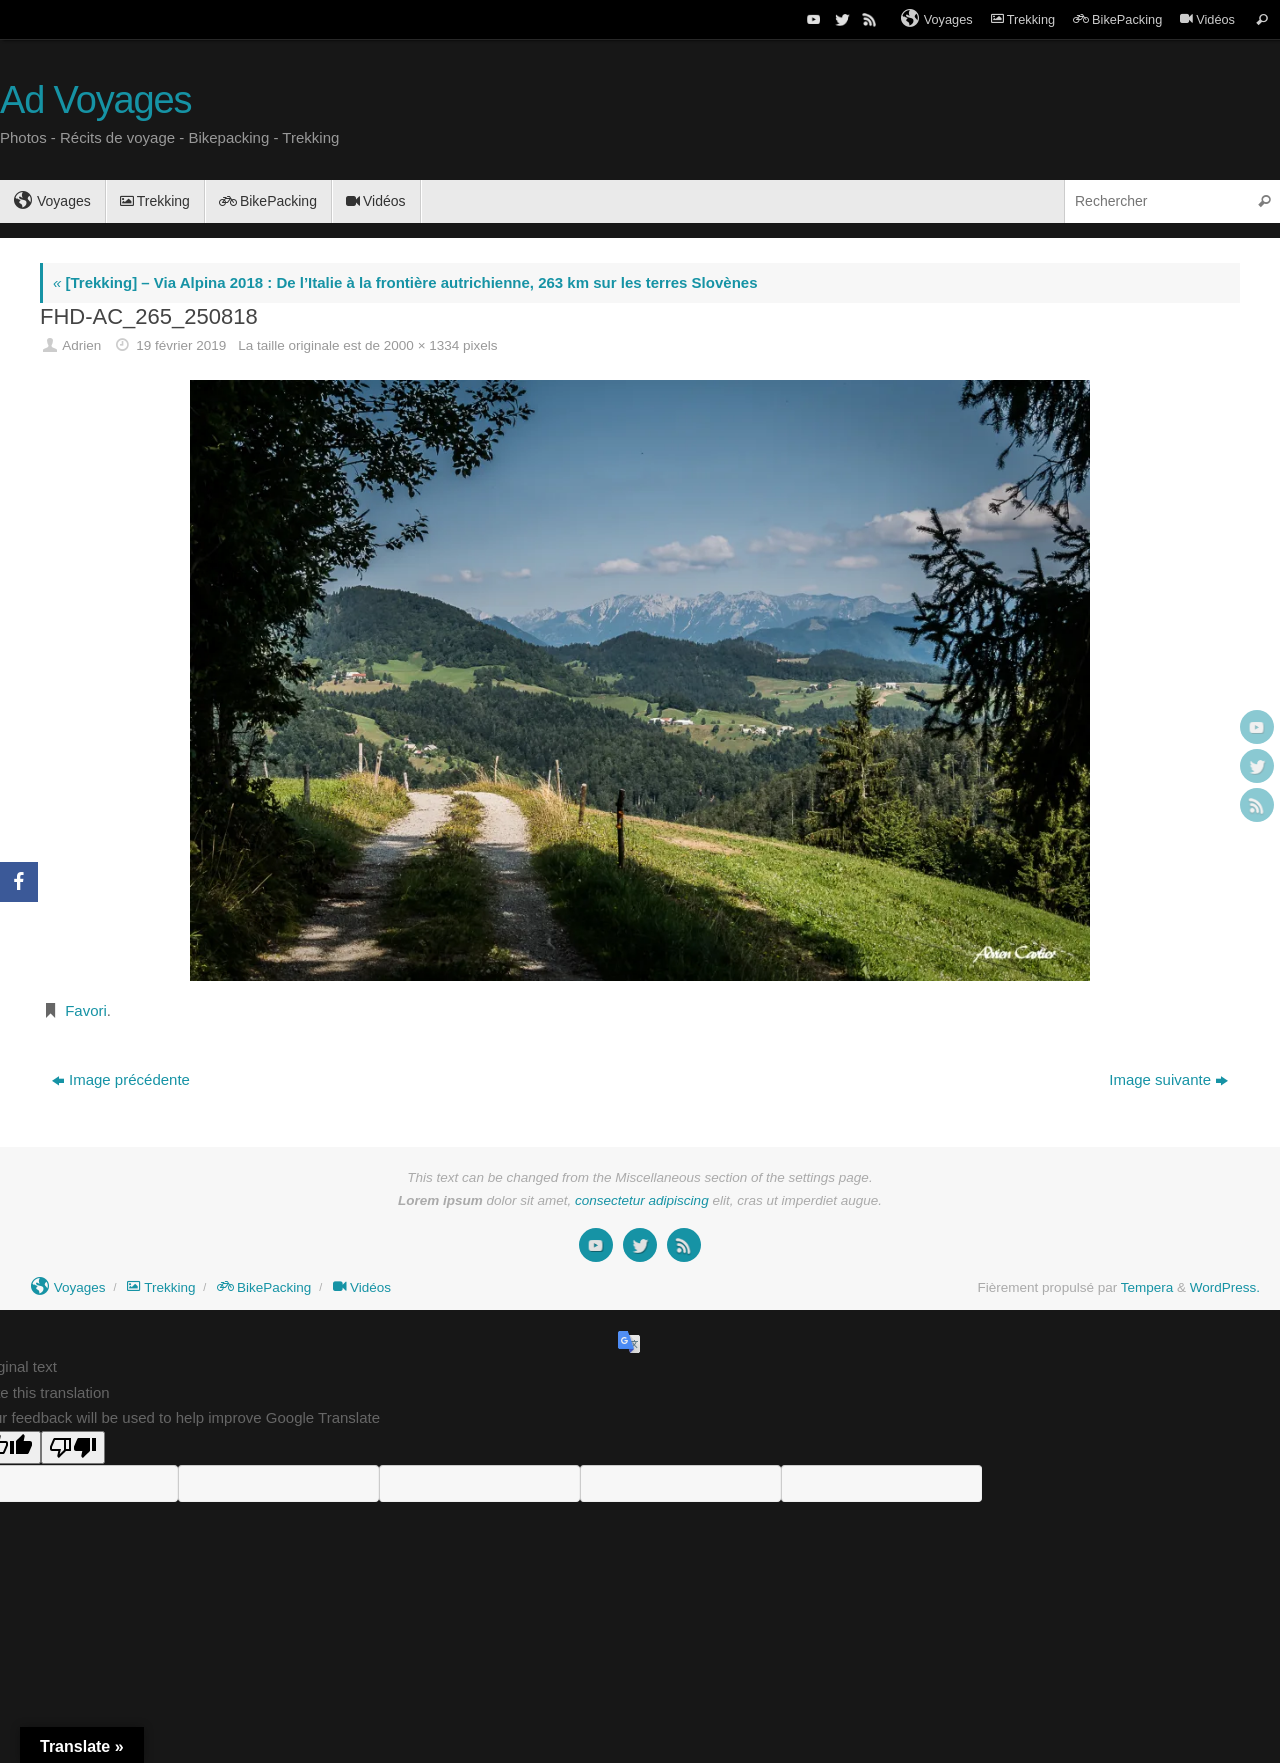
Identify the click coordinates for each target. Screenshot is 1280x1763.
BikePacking (1117, 19)
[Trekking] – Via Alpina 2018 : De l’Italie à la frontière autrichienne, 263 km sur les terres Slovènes (405, 282)
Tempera (1147, 1287)
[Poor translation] (73, 1447)
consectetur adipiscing (642, 1200)
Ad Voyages (95, 100)
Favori (86, 1010)
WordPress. (1225, 1287)
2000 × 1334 (421, 345)
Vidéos (1207, 19)
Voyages (937, 19)
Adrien (81, 345)
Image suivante (1168, 1079)
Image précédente (121, 1079)
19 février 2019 (181, 345)
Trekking (1023, 19)
